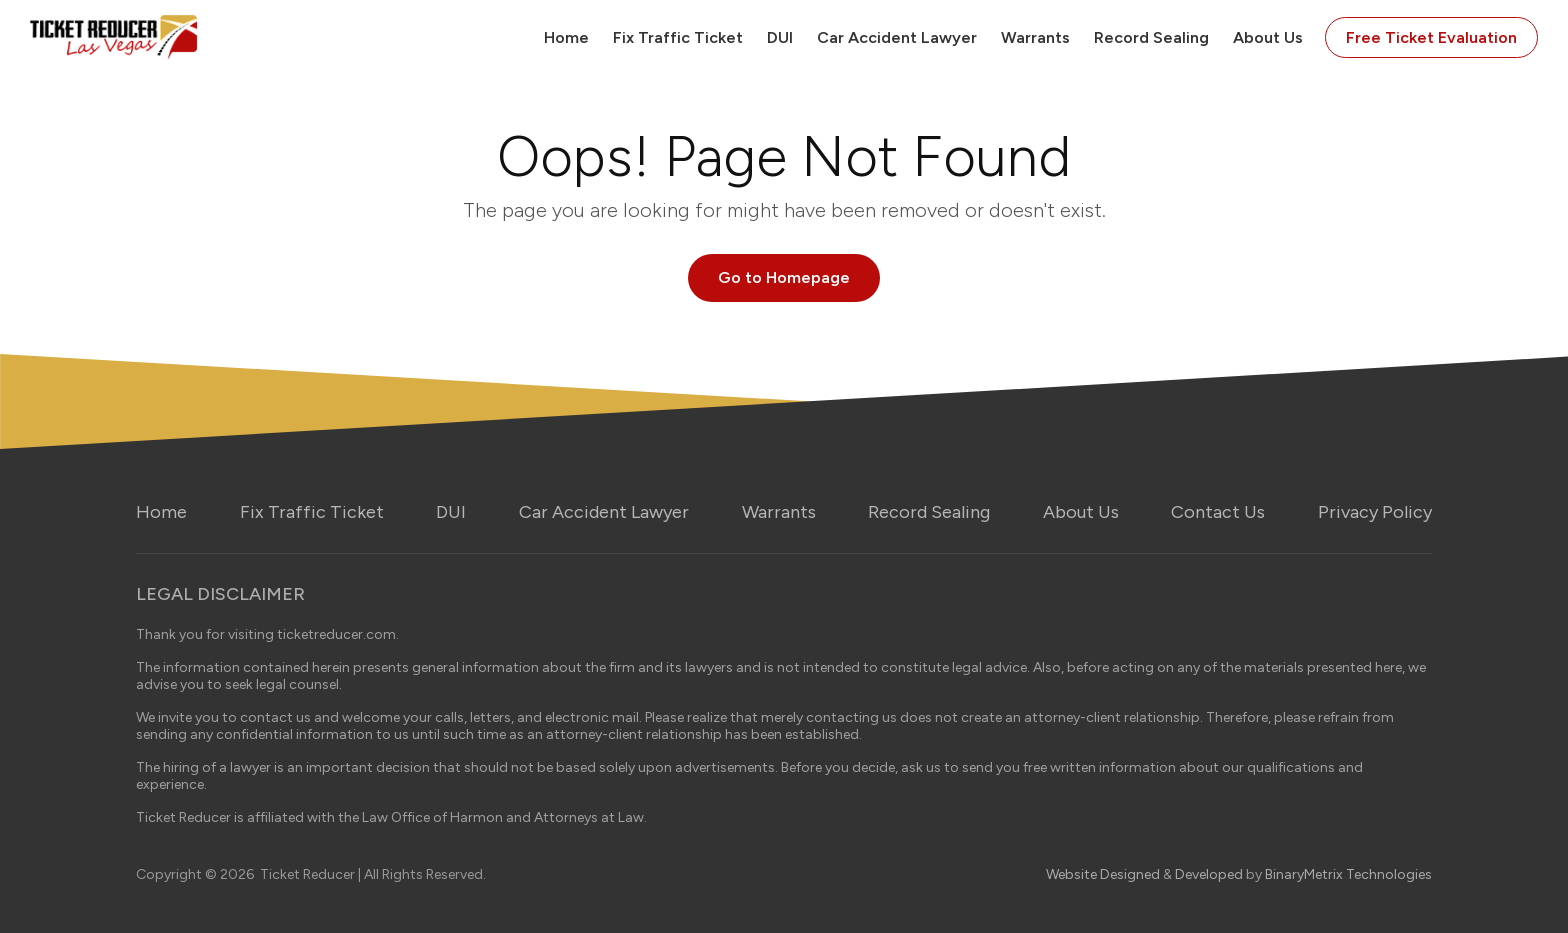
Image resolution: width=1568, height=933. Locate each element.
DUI (780, 37)
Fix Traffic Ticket (678, 37)
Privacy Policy (1375, 512)
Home (566, 37)
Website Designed (1103, 874)
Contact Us (1218, 512)
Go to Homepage (784, 277)
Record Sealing (1151, 37)
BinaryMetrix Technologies (1348, 874)
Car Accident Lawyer (897, 37)
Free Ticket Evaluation (1431, 37)
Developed (1209, 874)
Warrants (1035, 37)
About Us (1268, 37)
